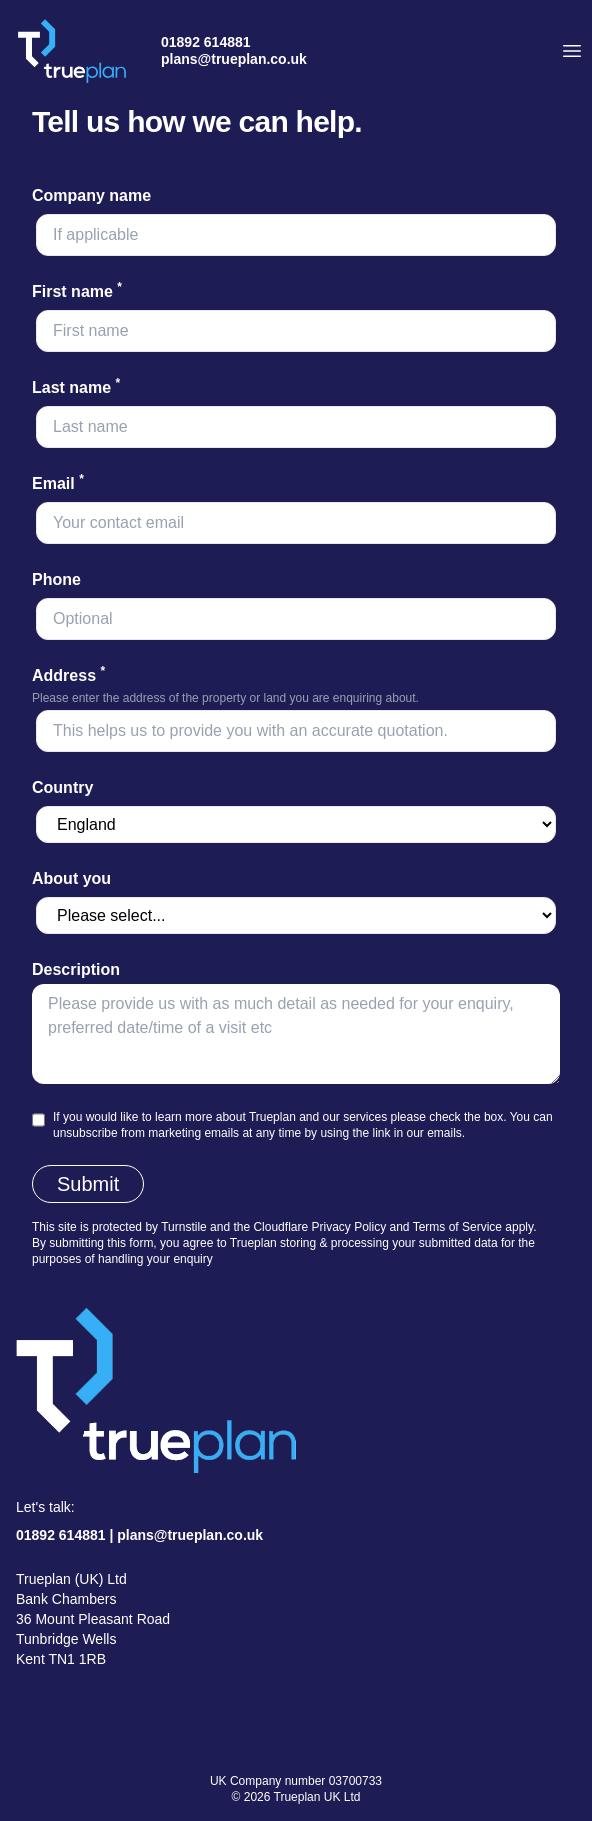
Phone (56, 579)
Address (68, 675)
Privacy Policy (348, 1227)
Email (58, 483)
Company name (91, 195)
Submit (88, 1184)
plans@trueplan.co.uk (234, 59)
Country (62, 787)
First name (77, 291)
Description (76, 969)
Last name (76, 387)
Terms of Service (457, 1227)
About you (71, 878)
